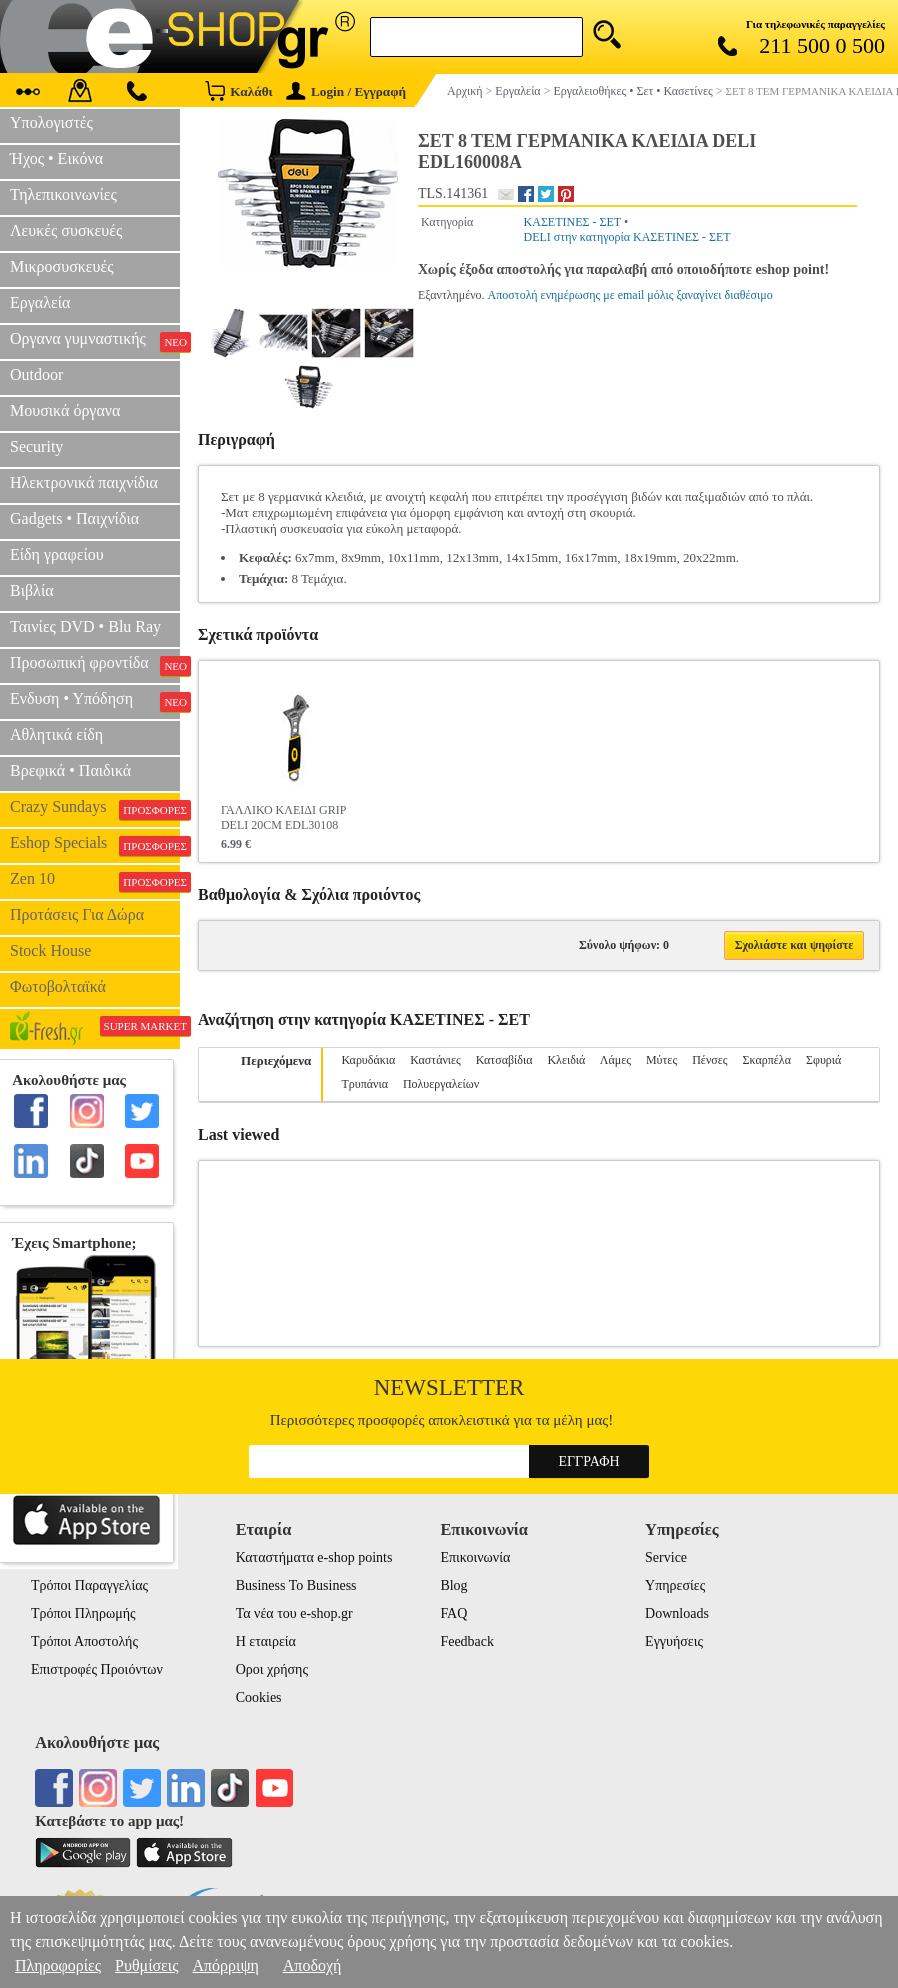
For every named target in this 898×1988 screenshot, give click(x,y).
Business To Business (296, 1585)
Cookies (259, 1697)
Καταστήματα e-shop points (314, 1557)
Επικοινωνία (475, 1557)
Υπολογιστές (51, 122)
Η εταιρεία (266, 1641)
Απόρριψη (225, 1965)
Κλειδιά (566, 1060)
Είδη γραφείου (57, 554)
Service (666, 1557)
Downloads (677, 1613)
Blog (453, 1585)
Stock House (50, 950)
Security (36, 446)
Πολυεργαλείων (441, 1084)
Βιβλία (32, 590)
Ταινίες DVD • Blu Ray (85, 626)
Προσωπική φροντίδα (95, 665)
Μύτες (661, 1060)
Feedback (467, 1641)
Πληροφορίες (58, 1965)
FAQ (453, 1613)
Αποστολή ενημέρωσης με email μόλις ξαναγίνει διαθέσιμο (630, 295)
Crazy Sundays (95, 809)
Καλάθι (238, 90)
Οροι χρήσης (272, 1669)
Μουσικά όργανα (65, 410)
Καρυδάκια (368, 1060)
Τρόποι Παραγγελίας (89, 1585)
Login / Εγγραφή (346, 91)
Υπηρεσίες (675, 1585)
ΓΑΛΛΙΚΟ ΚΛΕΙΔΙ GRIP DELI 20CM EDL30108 (283, 817)
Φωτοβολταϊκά (58, 986)
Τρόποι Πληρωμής (83, 1613)
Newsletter (449, 1387)
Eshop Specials (95, 845)
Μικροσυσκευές (62, 266)
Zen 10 (95, 881)
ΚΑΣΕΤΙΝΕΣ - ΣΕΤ (572, 222)
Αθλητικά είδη (56, 734)
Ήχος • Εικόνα (56, 158)
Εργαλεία (40, 302)
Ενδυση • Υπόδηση (95, 701)
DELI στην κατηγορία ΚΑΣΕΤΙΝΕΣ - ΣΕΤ (627, 237)
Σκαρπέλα (767, 1060)
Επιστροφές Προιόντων (97, 1669)
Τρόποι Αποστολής (84, 1641)
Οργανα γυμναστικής (95, 341)
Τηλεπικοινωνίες (63, 194)
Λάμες (615, 1060)
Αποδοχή (312, 1965)
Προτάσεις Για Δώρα (77, 914)
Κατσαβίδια (504, 1060)
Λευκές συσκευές (66, 230)
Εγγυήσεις (674, 1641)
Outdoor (36, 374)
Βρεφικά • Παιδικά (70, 770)
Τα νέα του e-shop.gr (294, 1613)
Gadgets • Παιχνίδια (74, 518)
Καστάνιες (435, 1060)
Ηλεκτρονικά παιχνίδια (84, 482)
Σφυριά (823, 1060)
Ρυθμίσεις (146, 1965)
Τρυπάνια (364, 1084)
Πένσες (709, 1060)
